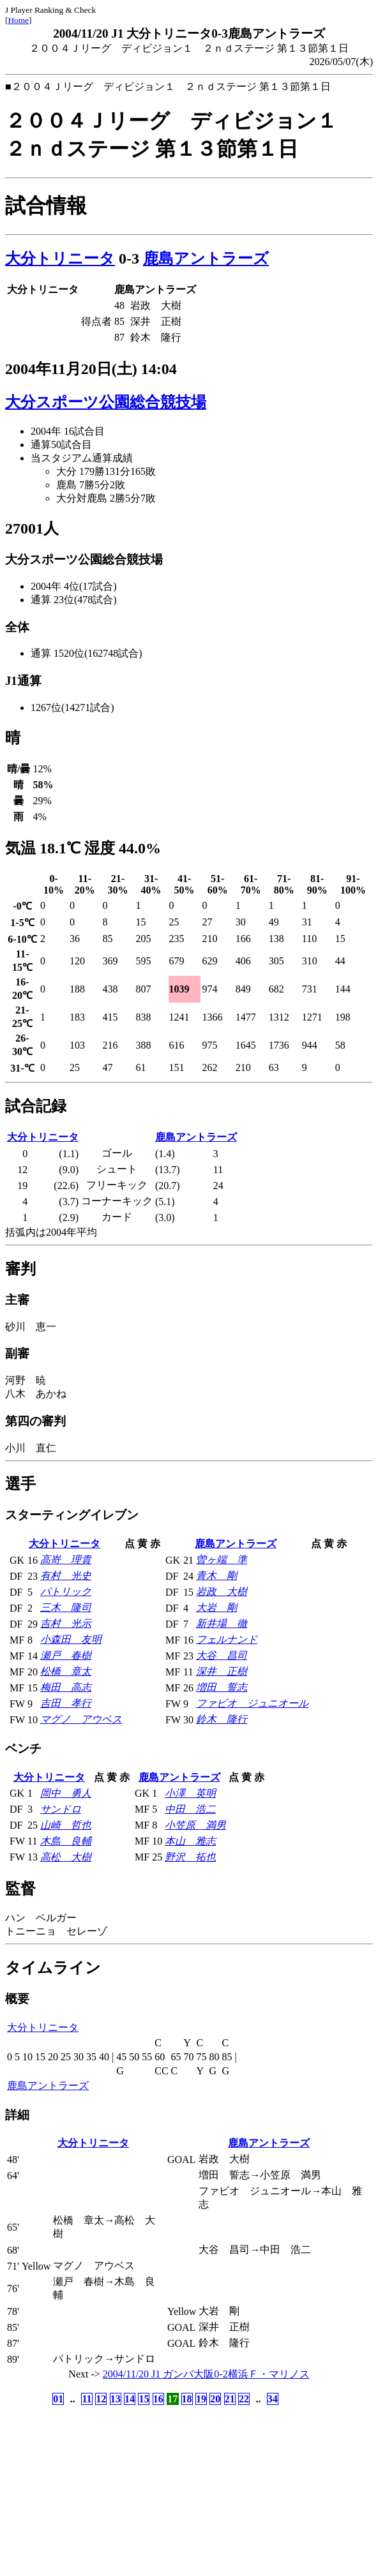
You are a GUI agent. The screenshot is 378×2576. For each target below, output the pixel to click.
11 (86, 2398)
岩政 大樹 (221, 1591)
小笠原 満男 (195, 1825)
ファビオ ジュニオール (252, 1703)
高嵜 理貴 (65, 1559)
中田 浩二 (190, 1809)
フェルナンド (226, 1639)
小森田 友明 (71, 1639)
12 (101, 2398)
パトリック (65, 1591)
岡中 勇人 (65, 1793)
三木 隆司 (65, 1607)
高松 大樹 (65, 1857)
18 (187, 2398)
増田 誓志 (221, 1687)
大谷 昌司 (221, 1655)
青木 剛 (216, 1575)
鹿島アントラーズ (206, 258)
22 (244, 2398)
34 (273, 2398)
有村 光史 (65, 1575)
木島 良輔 (65, 1841)
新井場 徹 (221, 1623)
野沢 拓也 (190, 1857)
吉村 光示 (65, 1623)
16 (158, 2398)
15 (144, 2398)
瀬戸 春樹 (65, 1655)
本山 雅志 (190, 1841)
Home (18, 20)
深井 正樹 (221, 1671)
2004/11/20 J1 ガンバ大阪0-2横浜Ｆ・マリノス (206, 2374)
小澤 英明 (190, 1793)
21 (230, 2398)
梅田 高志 (65, 1687)
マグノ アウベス (81, 1719)
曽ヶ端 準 (221, 1559)
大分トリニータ (60, 258)
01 (58, 2398)
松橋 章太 (65, 1671)
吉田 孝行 (65, 1703)
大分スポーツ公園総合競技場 (105, 402)
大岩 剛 (216, 1607)
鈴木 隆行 (221, 1719)
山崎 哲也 (65, 1825)
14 (130, 2398)
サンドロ (60, 1809)
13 (115, 2398)
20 (215, 2398)
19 (201, 2398)
